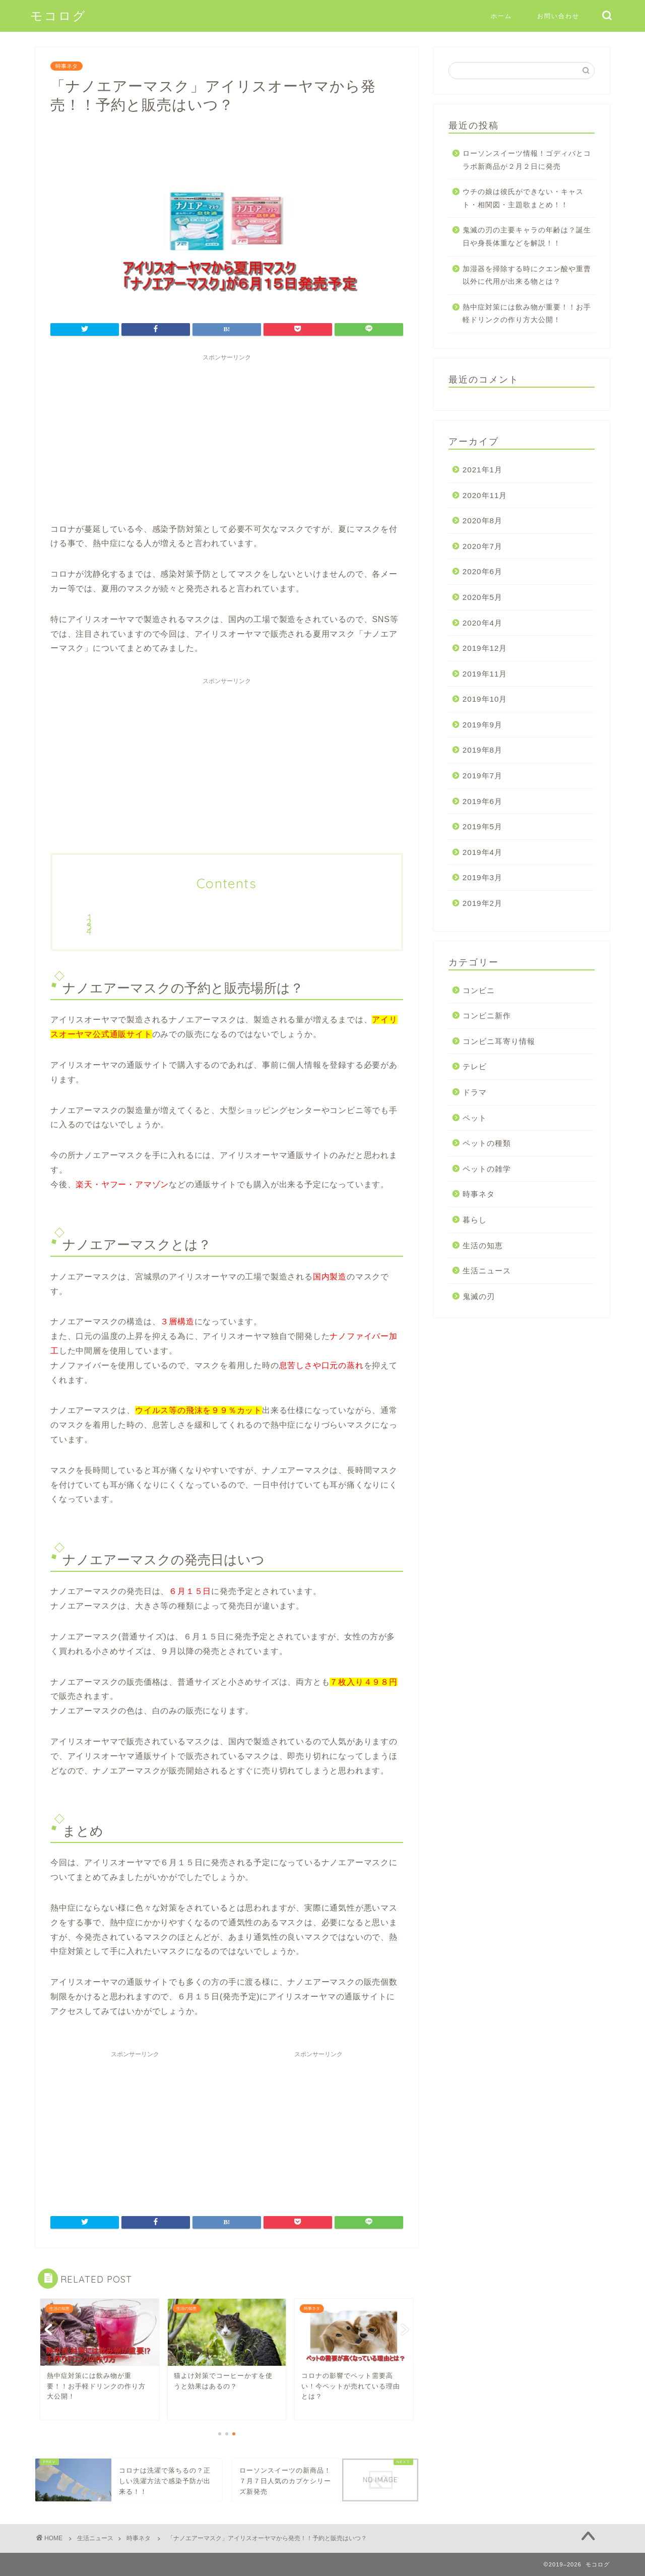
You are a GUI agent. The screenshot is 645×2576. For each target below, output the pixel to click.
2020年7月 (482, 546)
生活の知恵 (483, 1245)
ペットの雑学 (487, 1168)
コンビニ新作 (487, 1015)
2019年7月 (482, 775)
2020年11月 (485, 495)
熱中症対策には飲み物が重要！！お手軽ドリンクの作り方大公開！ (527, 313)
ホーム (501, 16)
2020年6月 (482, 571)
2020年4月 (482, 623)
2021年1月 (482, 469)
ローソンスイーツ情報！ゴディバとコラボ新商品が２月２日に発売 (527, 160)
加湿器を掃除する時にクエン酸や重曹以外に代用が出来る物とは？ (527, 275)
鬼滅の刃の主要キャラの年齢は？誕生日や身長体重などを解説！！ (527, 236)
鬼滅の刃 (479, 1296)
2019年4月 (482, 852)
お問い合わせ (558, 16)
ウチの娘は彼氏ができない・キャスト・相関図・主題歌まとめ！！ (523, 198)
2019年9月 (482, 724)
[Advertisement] (226, 436)
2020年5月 (482, 597)
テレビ (475, 1066)
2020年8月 (482, 520)
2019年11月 (485, 673)
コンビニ (479, 990)
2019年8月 (482, 750)
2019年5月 (482, 826)
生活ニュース (487, 1270)
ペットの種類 (487, 1143)
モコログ (58, 15)
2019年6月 (482, 801)
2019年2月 (482, 903)
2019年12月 (485, 648)
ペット (475, 1118)
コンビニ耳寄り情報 (499, 1041)
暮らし (475, 1219)
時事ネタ (66, 66)
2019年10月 (485, 699)
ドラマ (475, 1092)
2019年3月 (482, 877)
